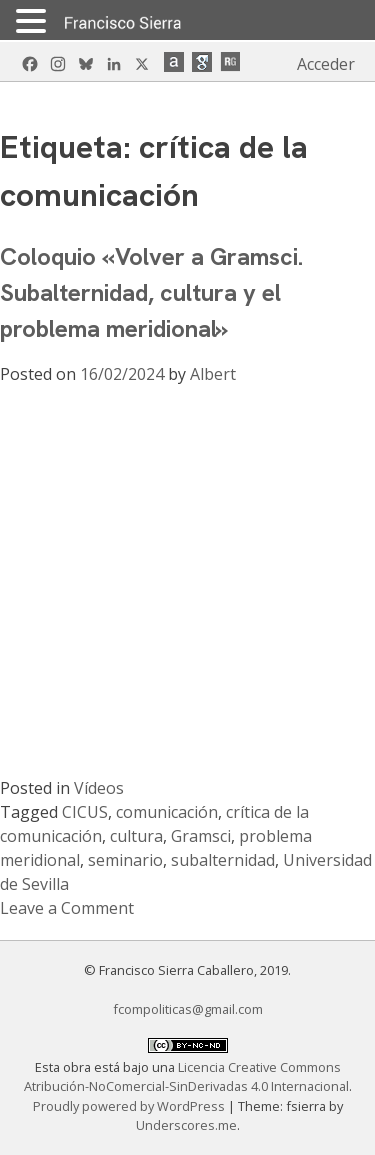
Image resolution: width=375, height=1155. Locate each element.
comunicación (167, 812)
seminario (125, 860)
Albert (213, 374)
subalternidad (223, 860)
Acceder (326, 64)
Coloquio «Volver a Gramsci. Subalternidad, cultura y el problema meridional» (151, 292)
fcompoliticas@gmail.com (188, 1009)
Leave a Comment (67, 908)
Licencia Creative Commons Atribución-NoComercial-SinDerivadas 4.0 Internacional (186, 1076)
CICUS (85, 812)
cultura (136, 836)
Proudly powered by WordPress (130, 1106)
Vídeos (99, 788)
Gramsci (201, 836)
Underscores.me (186, 1125)
